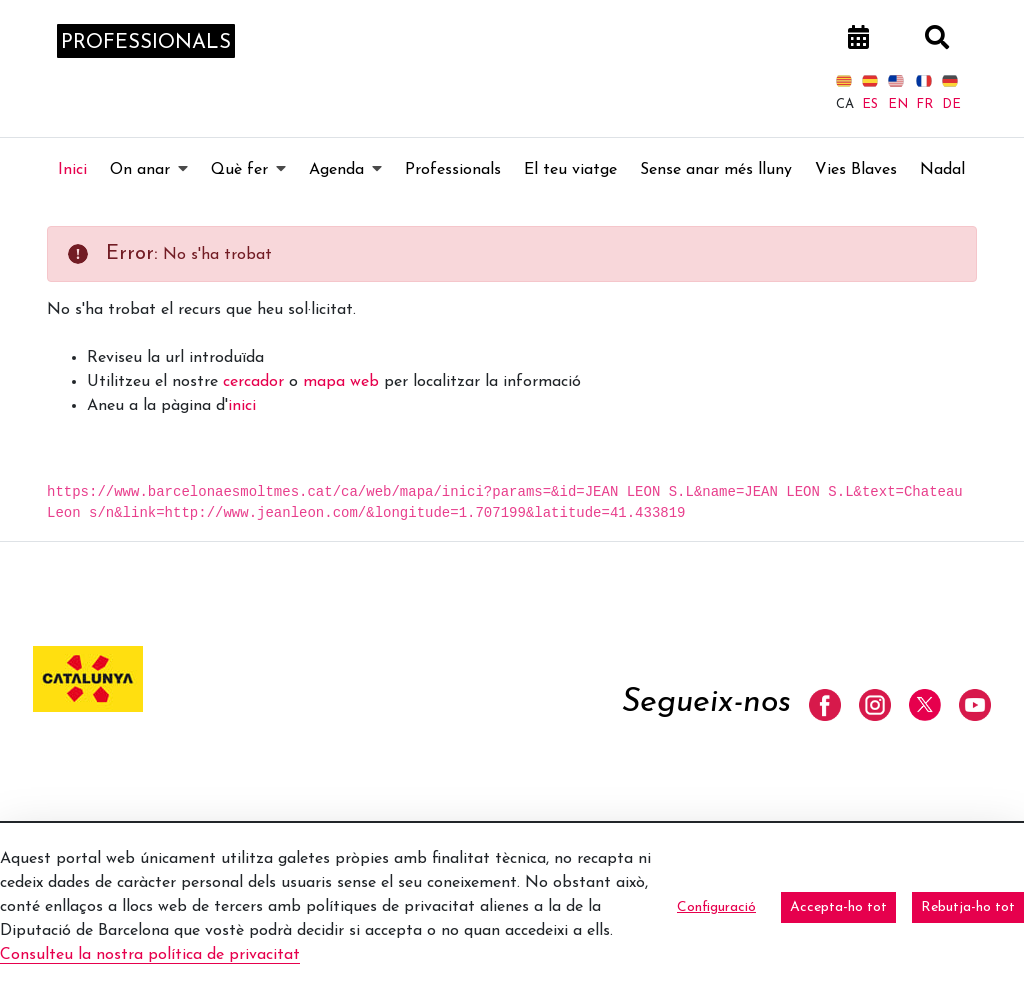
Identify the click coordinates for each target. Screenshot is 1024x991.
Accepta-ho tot (838, 907)
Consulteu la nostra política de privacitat (150, 955)
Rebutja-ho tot (968, 907)
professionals (146, 53)
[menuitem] (72, 189)
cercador (253, 401)
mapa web (341, 401)
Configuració (716, 907)
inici (242, 425)
